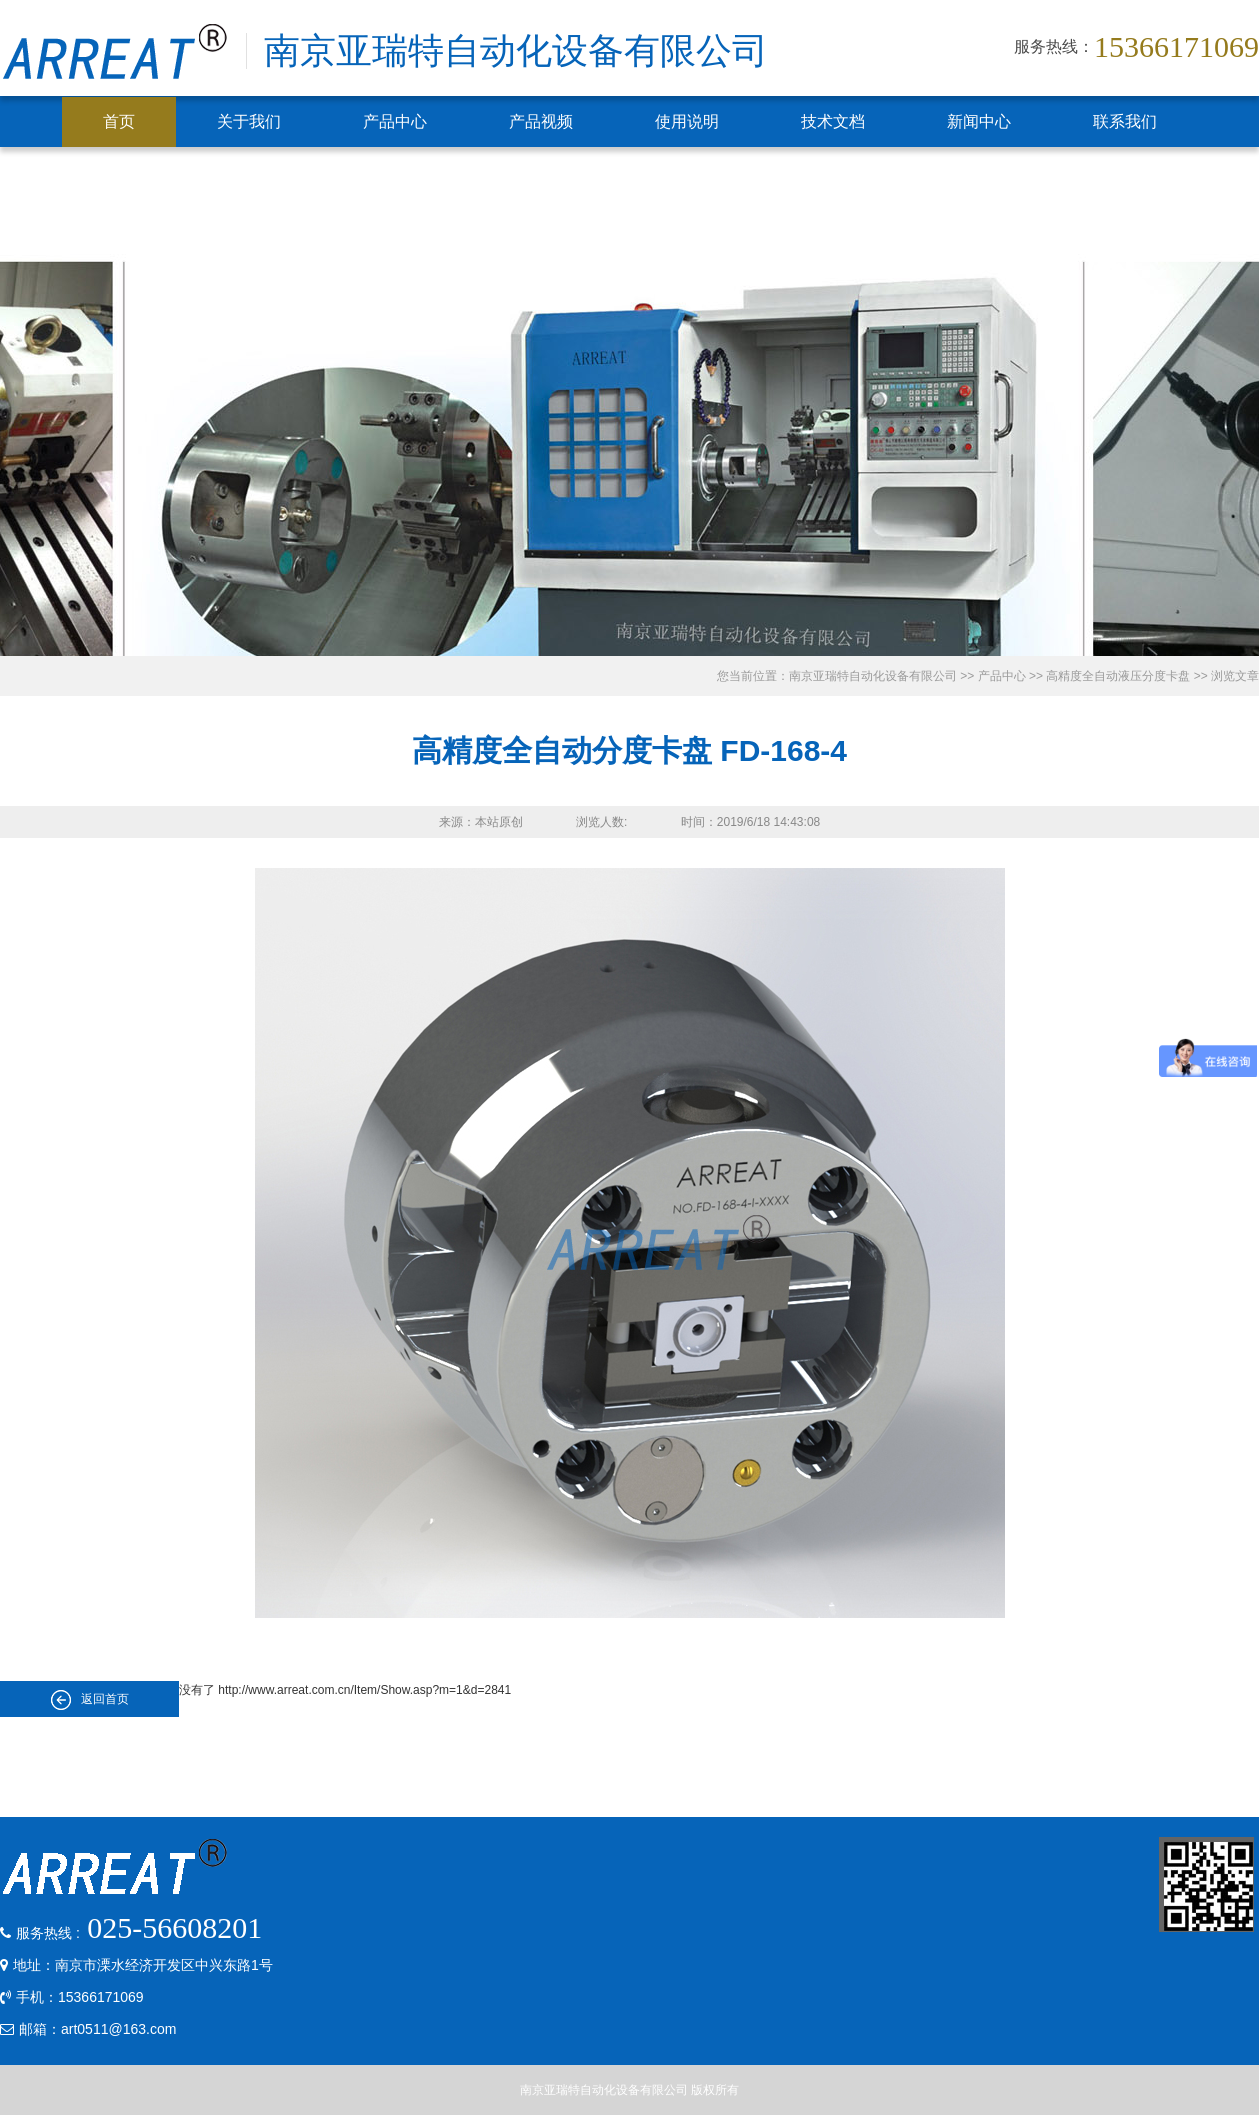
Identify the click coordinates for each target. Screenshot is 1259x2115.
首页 (119, 121)
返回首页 (90, 1700)
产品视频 (541, 121)
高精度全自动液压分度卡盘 (1118, 676)
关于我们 (249, 121)
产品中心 (395, 121)
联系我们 (1125, 121)
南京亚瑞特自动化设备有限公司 (873, 676)
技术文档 (833, 121)
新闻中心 (979, 121)
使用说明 (687, 121)
